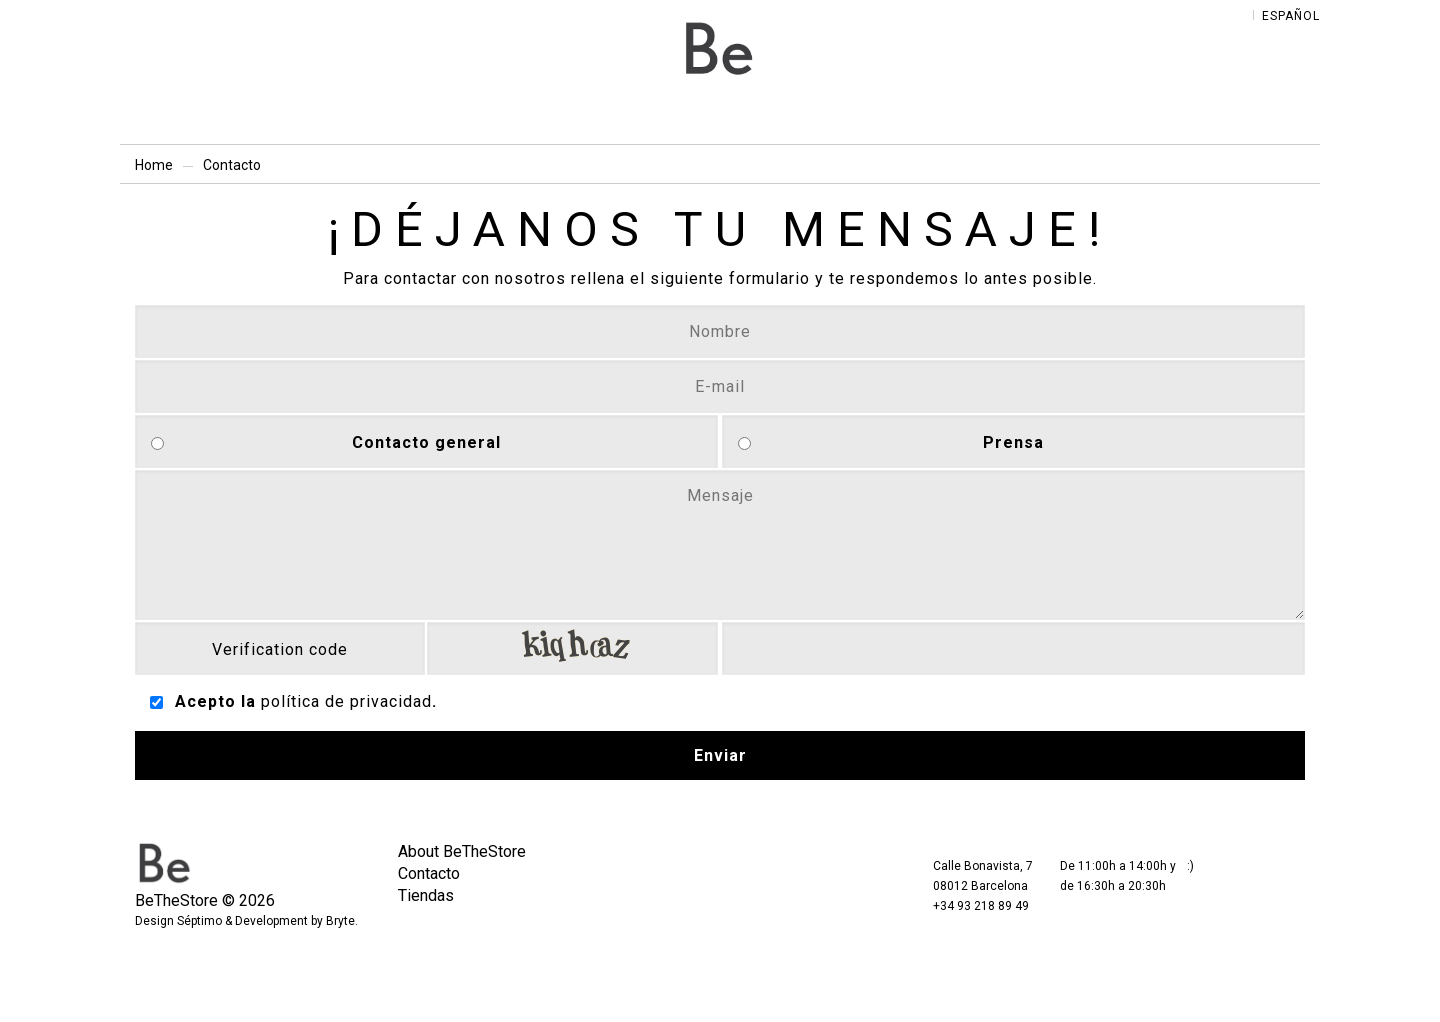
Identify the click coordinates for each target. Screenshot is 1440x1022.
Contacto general (426, 442)
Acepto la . (306, 701)
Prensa (1013, 442)
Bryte (340, 921)
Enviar (720, 755)
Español (1291, 16)
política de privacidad (346, 701)
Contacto (429, 873)
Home (154, 165)
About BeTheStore (462, 851)
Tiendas (426, 895)
